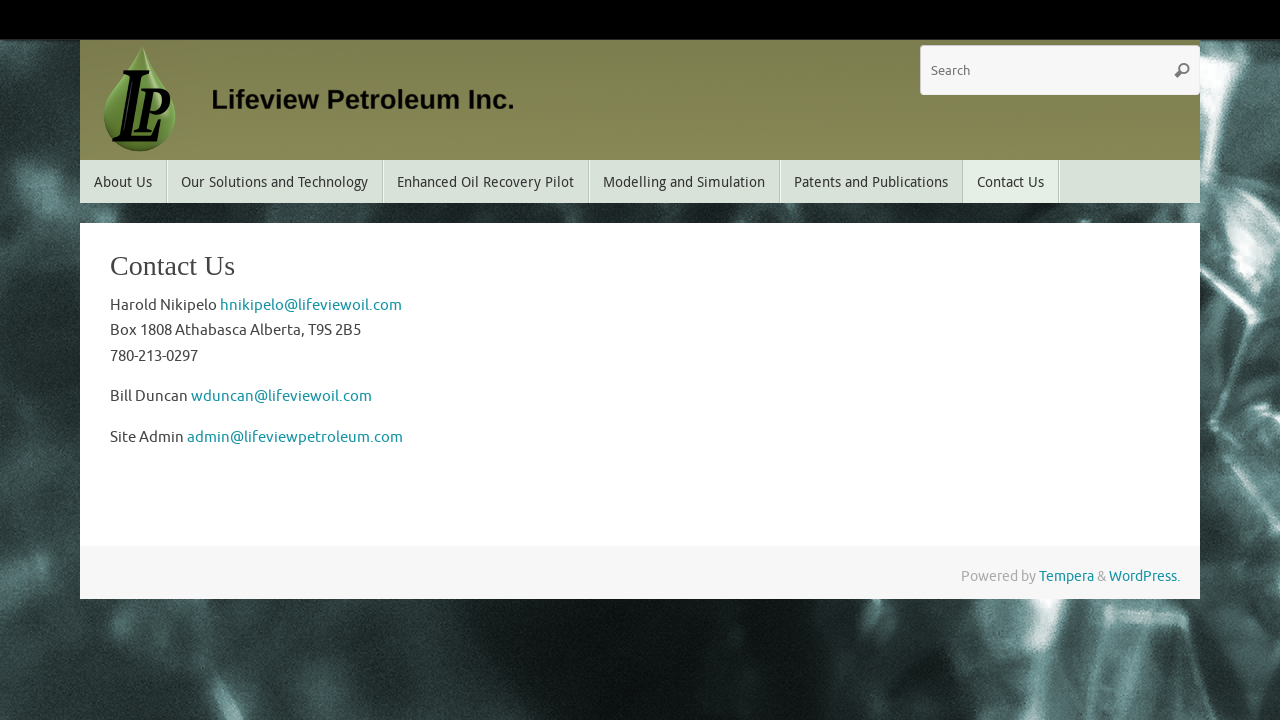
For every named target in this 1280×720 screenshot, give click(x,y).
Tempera (1066, 576)
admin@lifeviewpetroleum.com (295, 437)
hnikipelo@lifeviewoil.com (311, 305)
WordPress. (1144, 576)
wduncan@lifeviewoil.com (281, 396)
